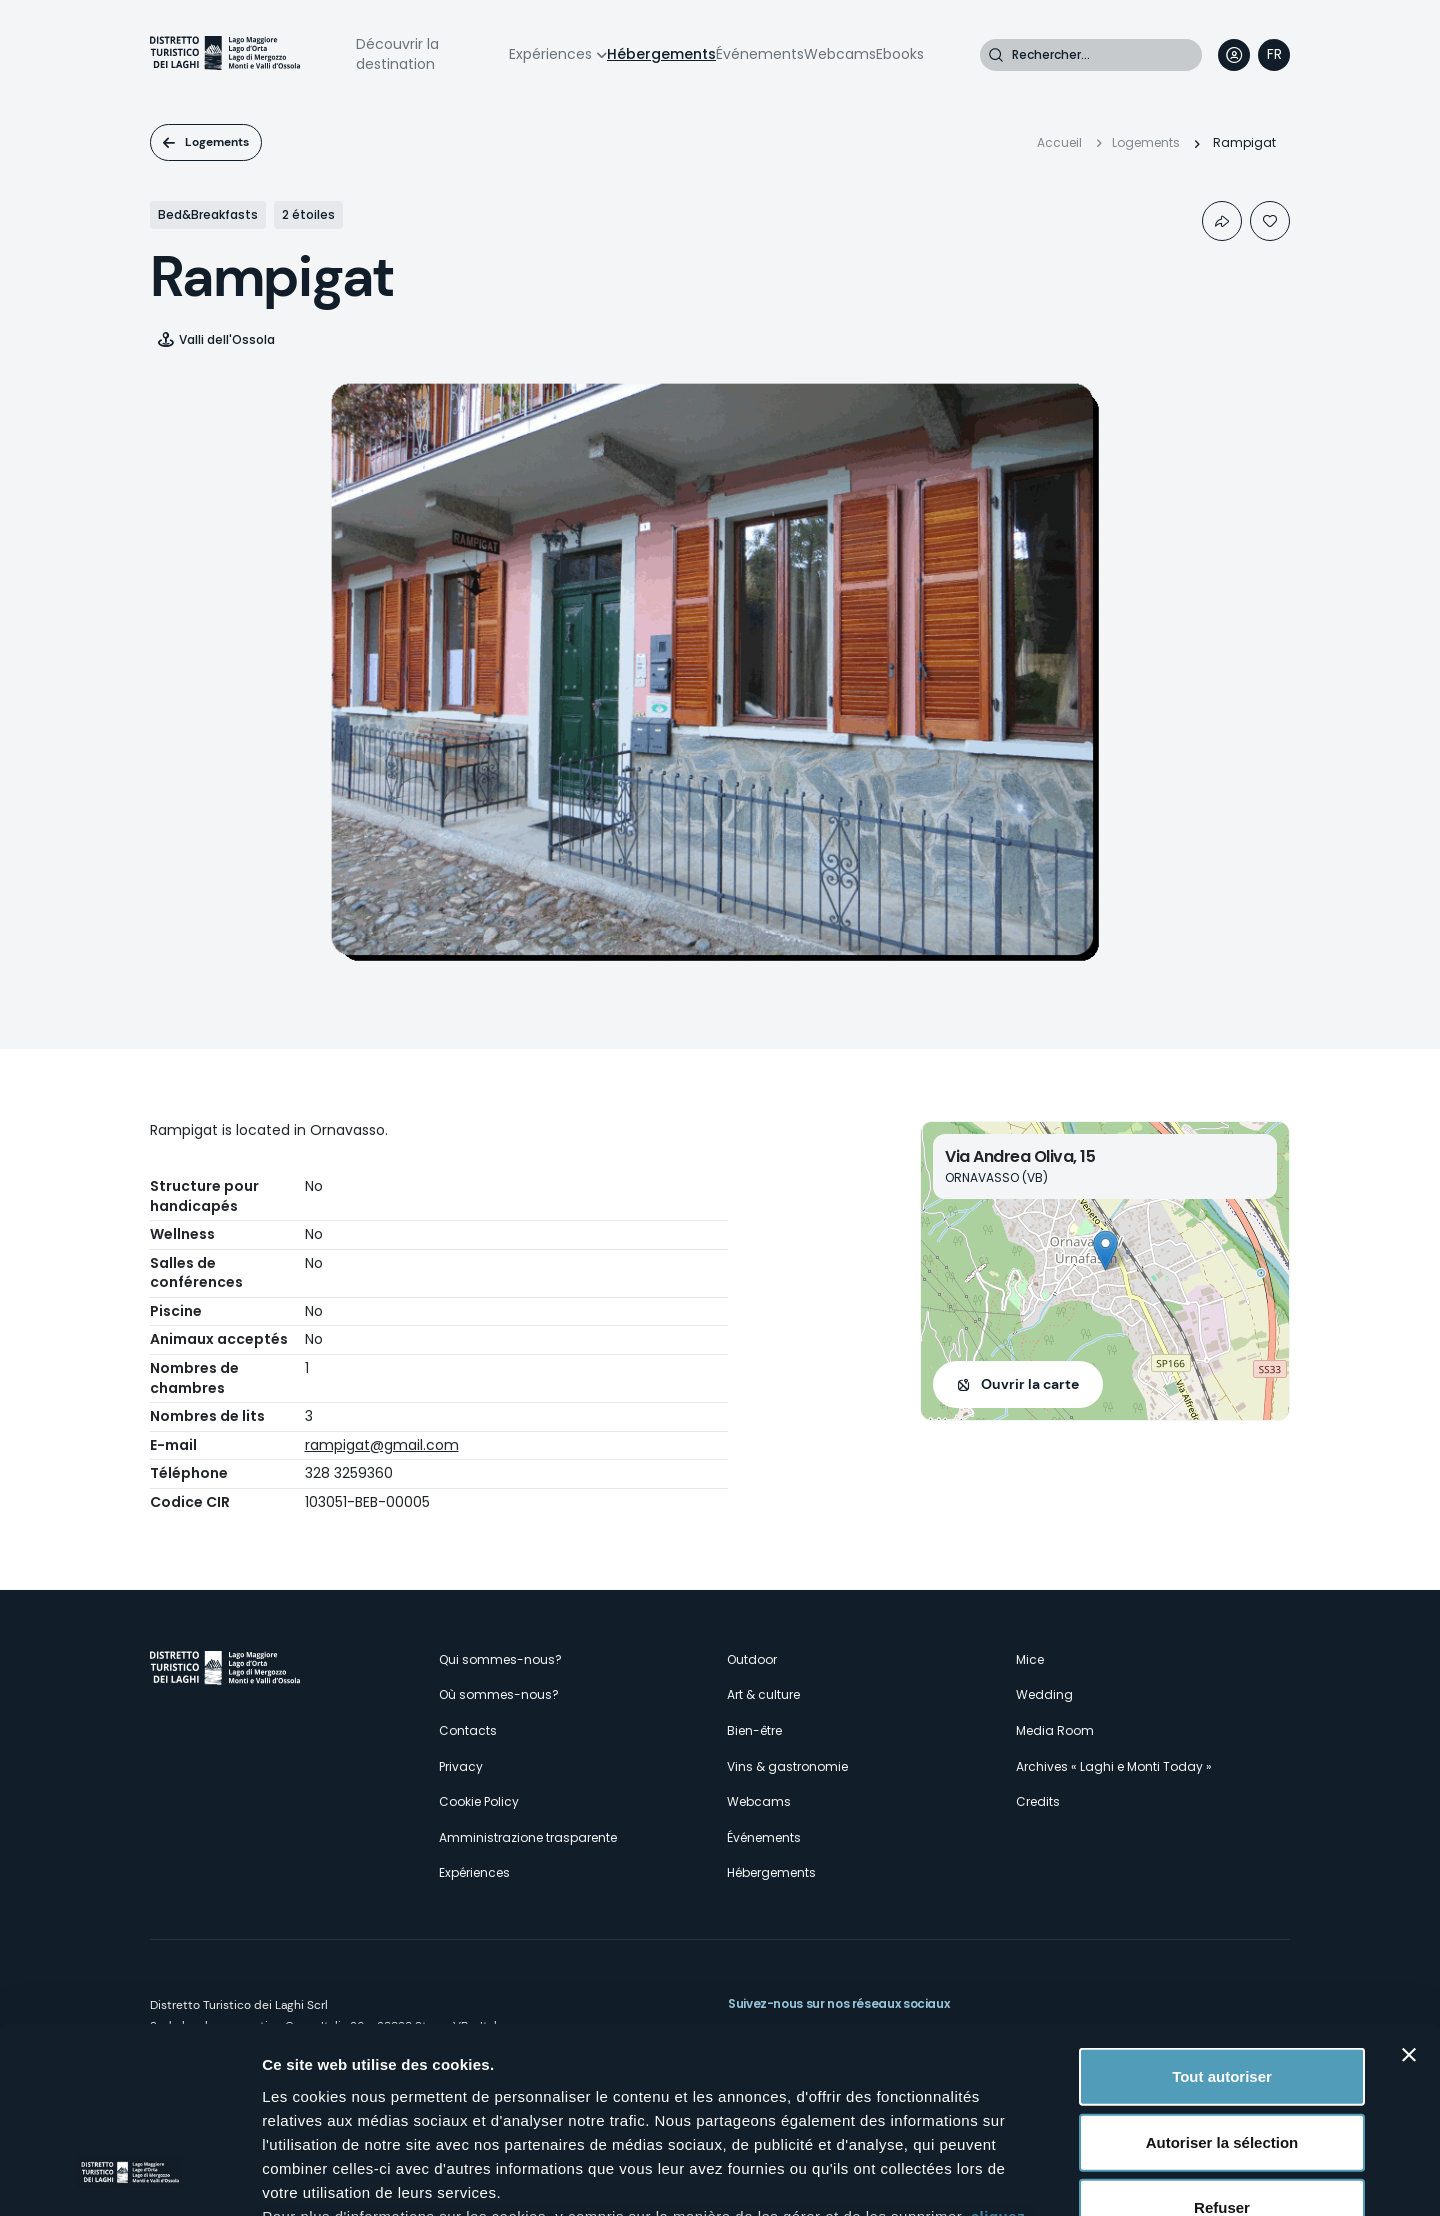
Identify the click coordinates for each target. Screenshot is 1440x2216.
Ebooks (900, 54)
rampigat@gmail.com (382, 1445)
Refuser (1222, 2041)
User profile (1234, 55)
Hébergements (661, 54)
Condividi (1222, 221)
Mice (1030, 1659)
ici (700, 2098)
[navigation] (1274, 55)
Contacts (468, 1730)
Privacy (461, 1766)
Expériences (550, 54)
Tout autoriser (1222, 1910)
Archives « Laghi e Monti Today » (1114, 1766)
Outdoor (752, 1659)
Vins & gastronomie (787, 1766)
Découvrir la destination (397, 54)
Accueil (1059, 142)
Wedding (1044, 1694)
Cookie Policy (479, 1801)
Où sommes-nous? (499, 1694)
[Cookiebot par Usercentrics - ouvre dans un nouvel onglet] (129, 2177)
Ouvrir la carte (1030, 1384)
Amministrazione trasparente (528, 1837)
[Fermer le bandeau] (1409, 1889)
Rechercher (996, 55)
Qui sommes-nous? (500, 1659)
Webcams (840, 54)
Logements (217, 142)
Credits (1038, 1801)
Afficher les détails (1101, 2176)
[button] (1105, 1250)
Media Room (1055, 1730)
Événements (760, 54)
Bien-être (754, 1730)
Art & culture (763, 1694)
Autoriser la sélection (1222, 1975)
